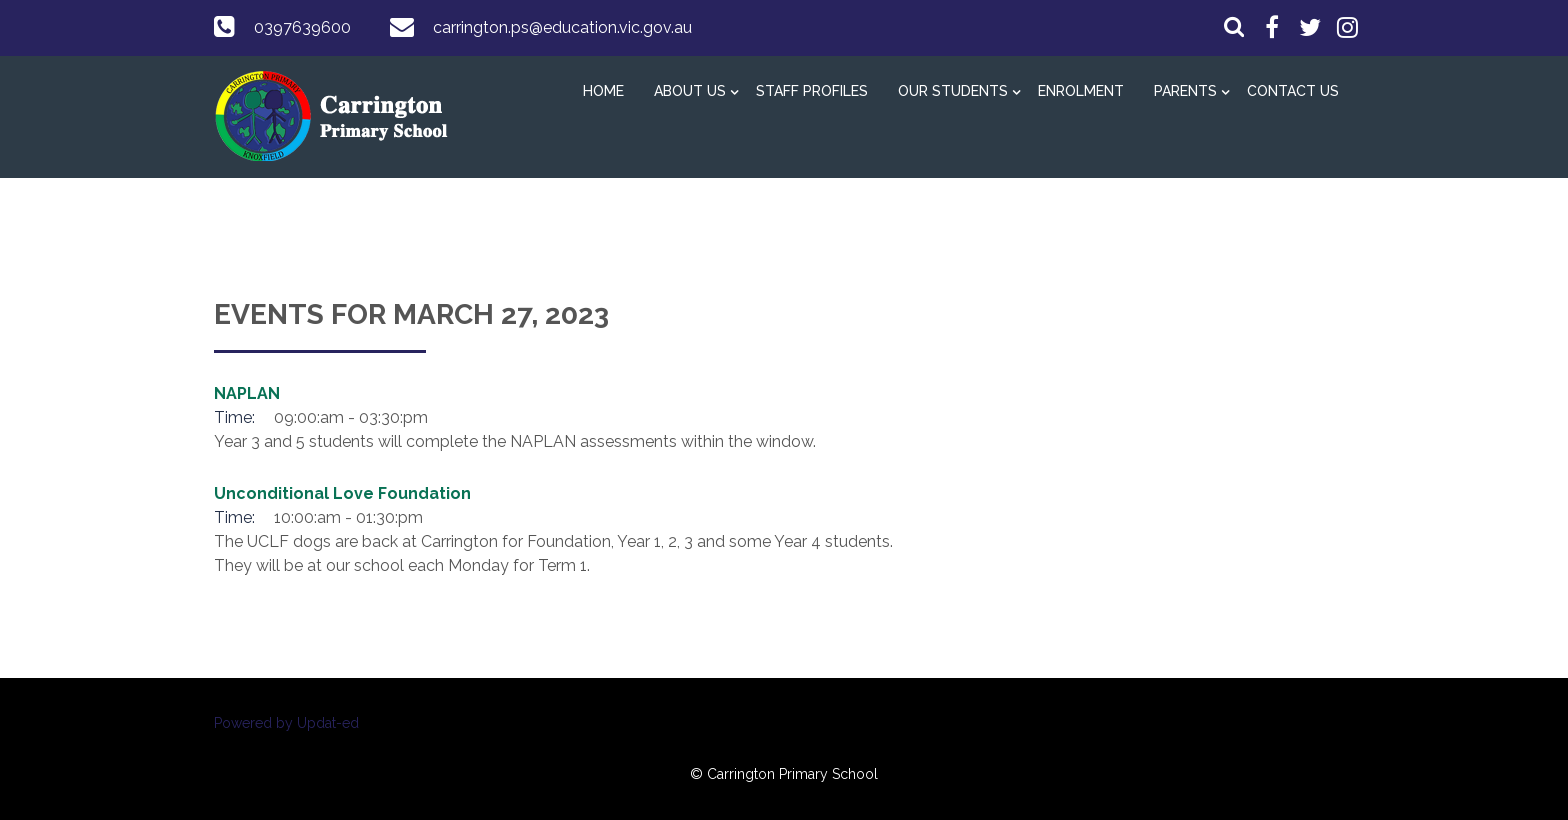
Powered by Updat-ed (286, 723)
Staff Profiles (812, 91)
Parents (1185, 91)
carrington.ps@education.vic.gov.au (562, 27)
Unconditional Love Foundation (342, 493)
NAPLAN (247, 393)
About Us (690, 91)
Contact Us (1293, 91)
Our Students (953, 91)
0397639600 (302, 27)
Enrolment (1081, 91)
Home (603, 91)
